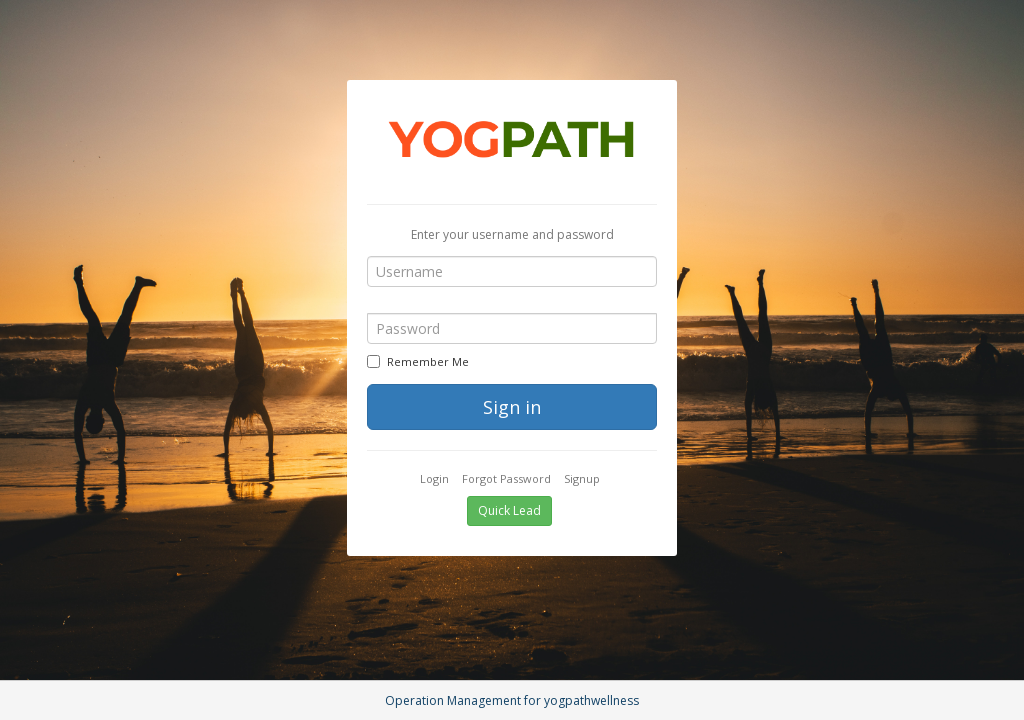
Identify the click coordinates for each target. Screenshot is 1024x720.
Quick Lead (509, 510)
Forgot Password (506, 478)
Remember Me (418, 361)
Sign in (512, 407)
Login (434, 478)
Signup (582, 478)
